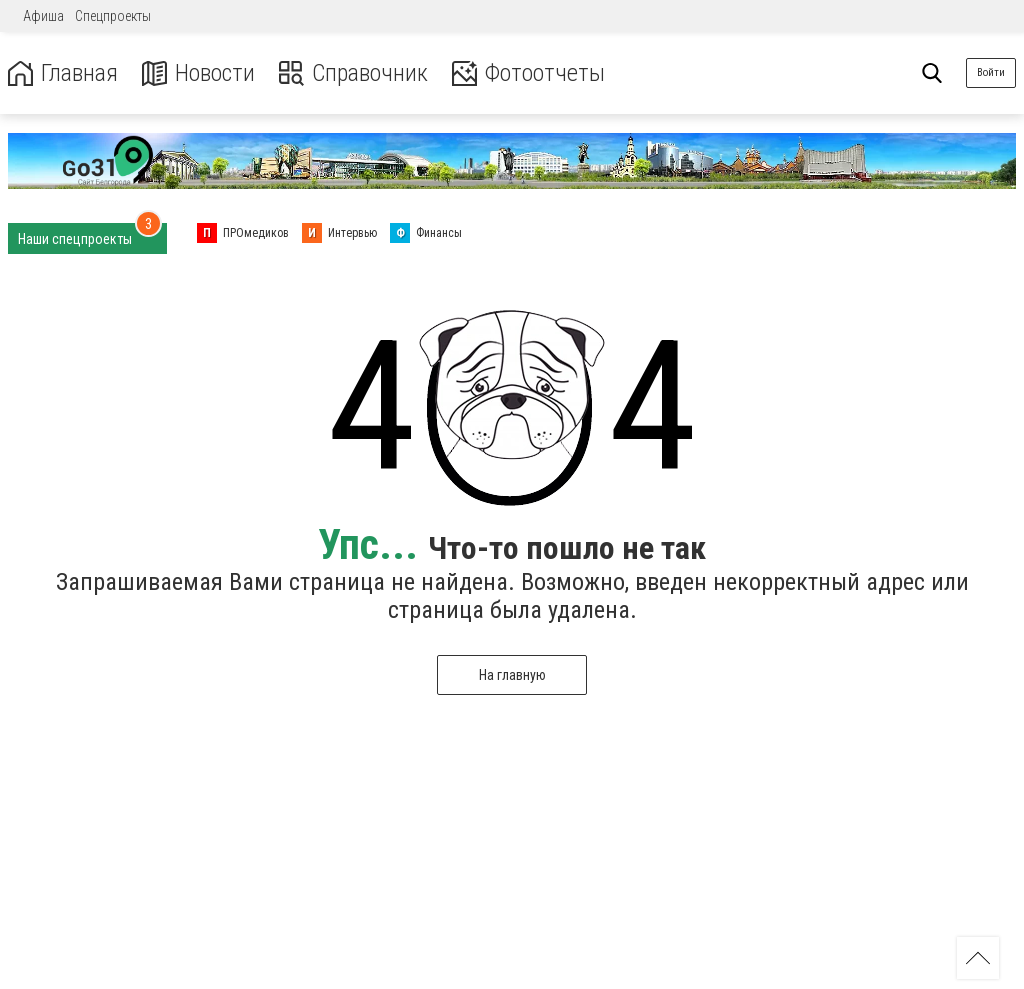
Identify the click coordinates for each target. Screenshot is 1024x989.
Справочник (353, 73)
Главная (63, 73)
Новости (198, 73)
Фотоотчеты (528, 73)
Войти (991, 72)
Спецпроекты (113, 16)
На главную (512, 675)
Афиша (43, 16)
